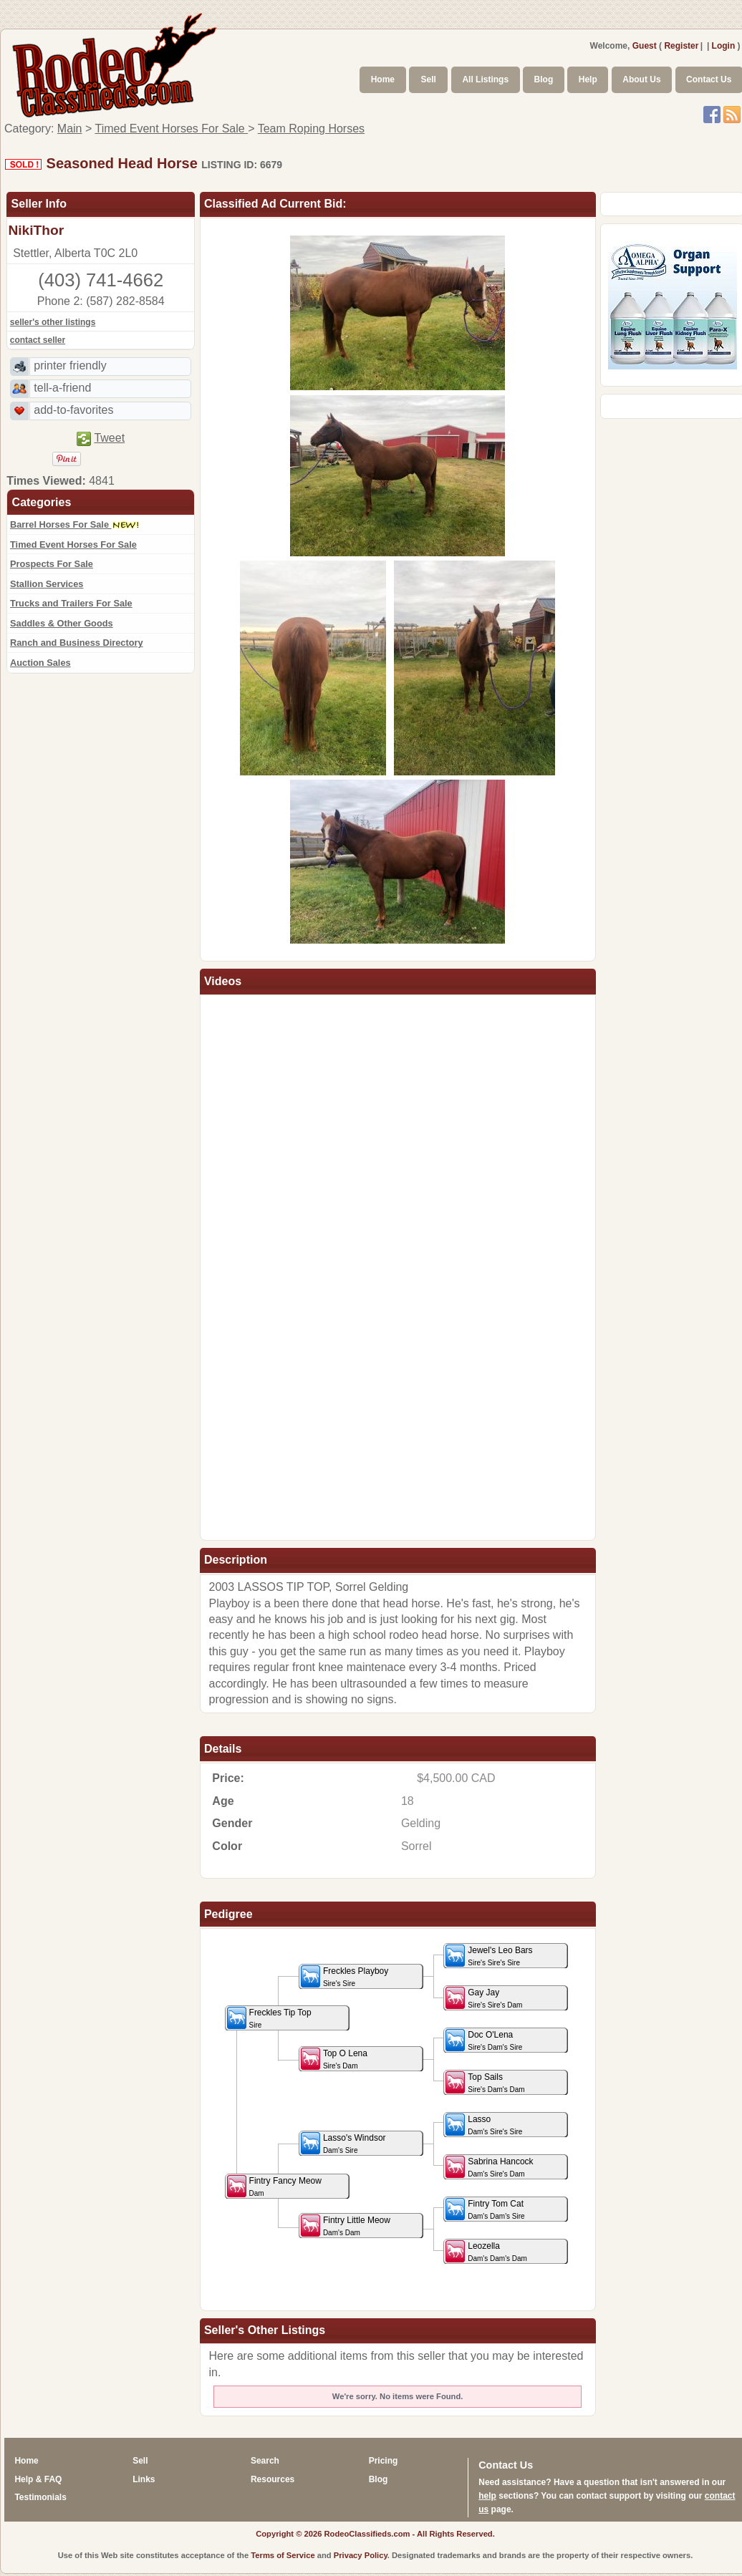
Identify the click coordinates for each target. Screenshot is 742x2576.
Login (724, 46)
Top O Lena (334, 2059)
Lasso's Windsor (343, 2143)
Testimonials (40, 2497)
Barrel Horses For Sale (75, 524)
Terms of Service (282, 2555)
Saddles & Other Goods (61, 623)
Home (383, 79)
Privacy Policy (360, 2555)
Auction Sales (40, 662)
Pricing (383, 2461)
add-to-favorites (73, 410)
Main (69, 128)
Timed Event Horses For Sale (171, 128)
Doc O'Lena (483, 2040)
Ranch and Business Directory (76, 642)
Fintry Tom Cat (484, 2209)
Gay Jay (483, 1998)
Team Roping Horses (311, 128)
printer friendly (70, 365)
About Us (641, 79)
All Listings (485, 79)
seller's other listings (53, 322)
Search (265, 2461)
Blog (544, 79)
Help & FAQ (38, 2479)
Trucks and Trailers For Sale (71, 603)
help (487, 2496)
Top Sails (484, 2082)
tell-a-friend (62, 388)
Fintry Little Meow (345, 2225)
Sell (428, 79)
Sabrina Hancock (489, 2167)
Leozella (486, 2251)
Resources (272, 2479)
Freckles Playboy (344, 1976)
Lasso (483, 2124)
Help (588, 79)
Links (143, 2479)
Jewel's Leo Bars (488, 1956)
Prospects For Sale (51, 563)
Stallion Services (46, 583)
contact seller (37, 340)
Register (681, 46)
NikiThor (36, 230)
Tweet (109, 438)
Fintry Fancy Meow (274, 2186)
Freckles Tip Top (269, 2018)
